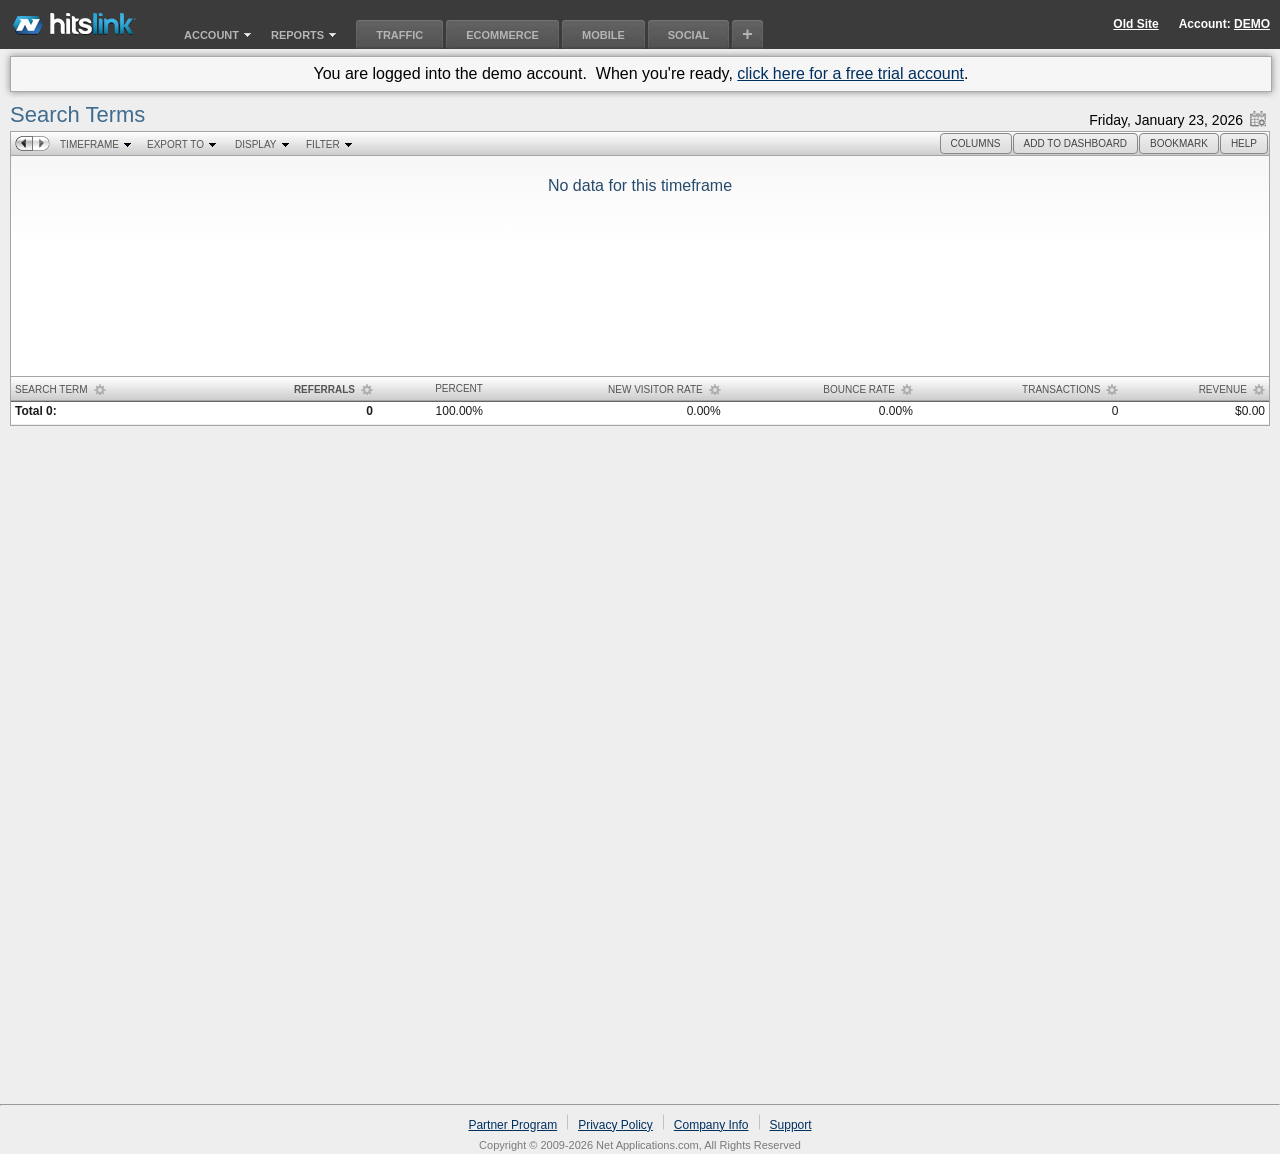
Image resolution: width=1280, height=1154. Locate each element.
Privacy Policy (615, 1125)
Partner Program (512, 1125)
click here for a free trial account (850, 73)
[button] (976, 143)
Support (791, 1125)
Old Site (1135, 24)
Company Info (711, 1125)
